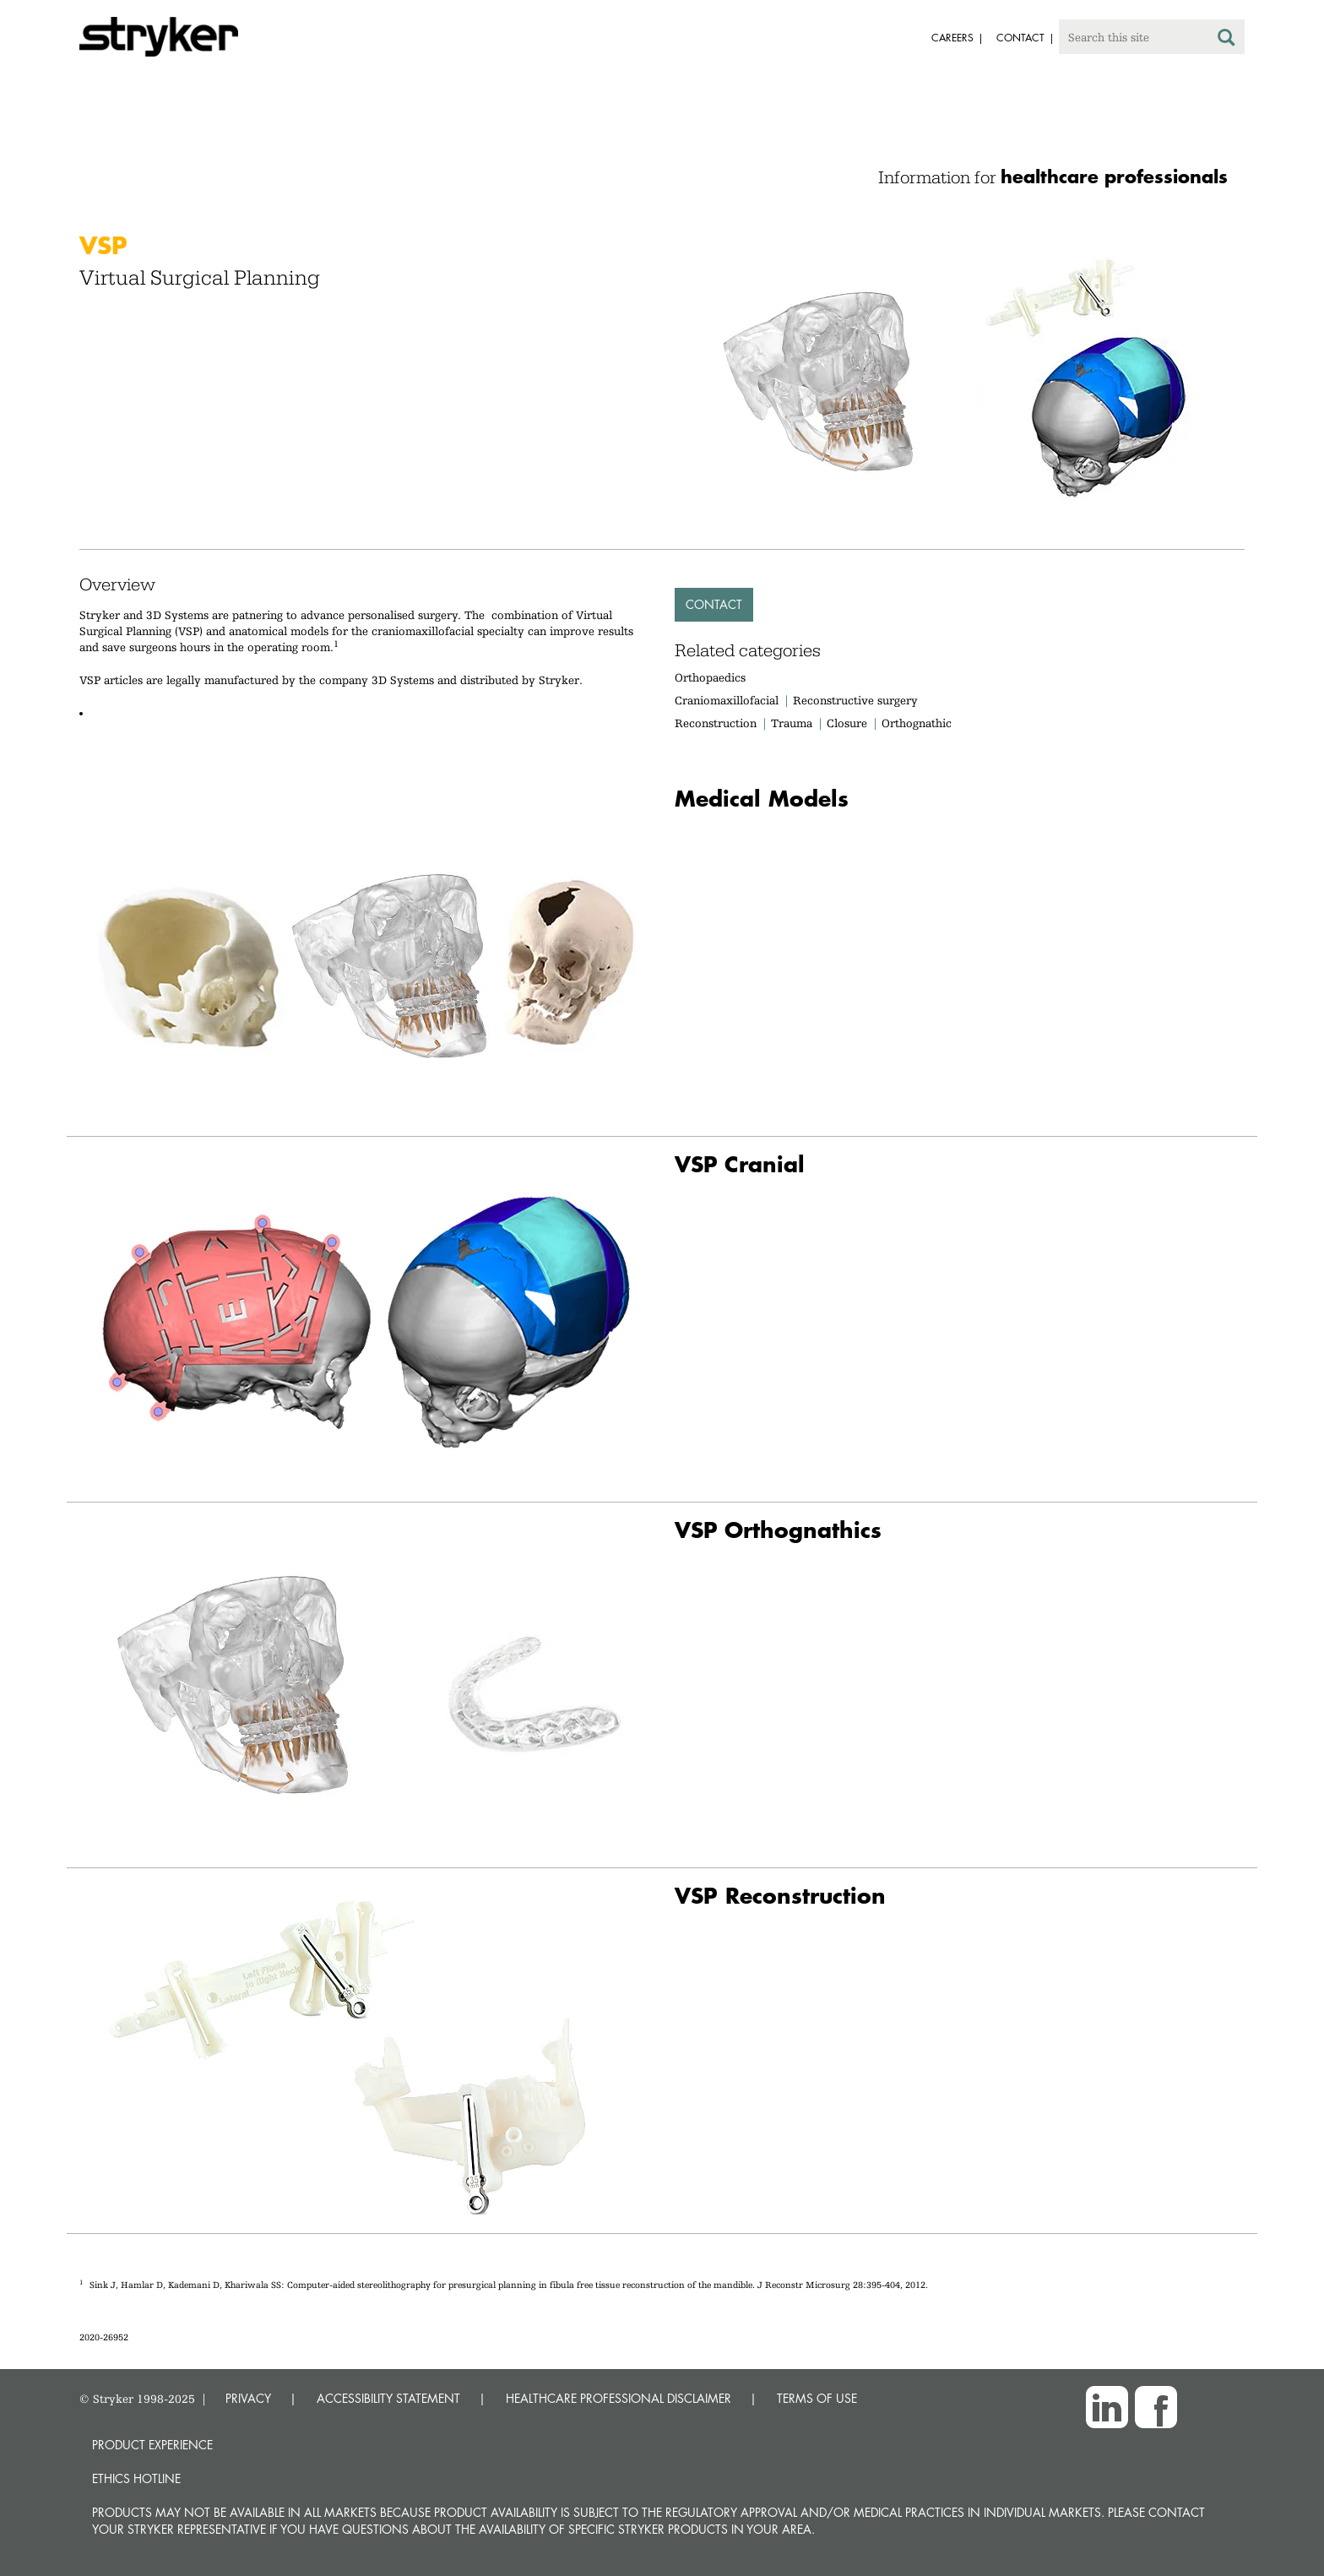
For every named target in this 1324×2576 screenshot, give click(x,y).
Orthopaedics (710, 677)
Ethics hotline (136, 2478)
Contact (714, 604)
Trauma (791, 723)
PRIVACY (248, 2398)
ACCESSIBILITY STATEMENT (388, 2398)
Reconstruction (716, 723)
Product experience (152, 2445)
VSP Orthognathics (778, 1530)
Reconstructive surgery (855, 700)
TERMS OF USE (817, 2398)
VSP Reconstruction (780, 1896)
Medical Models (762, 798)
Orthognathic (917, 723)
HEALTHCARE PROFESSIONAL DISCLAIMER (618, 2398)
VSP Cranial (740, 1164)
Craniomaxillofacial (727, 700)
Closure (847, 723)
